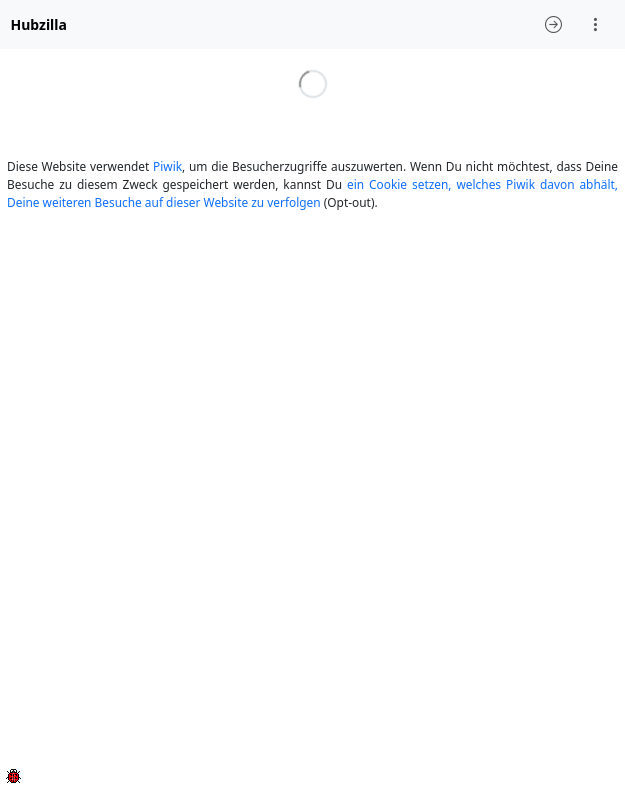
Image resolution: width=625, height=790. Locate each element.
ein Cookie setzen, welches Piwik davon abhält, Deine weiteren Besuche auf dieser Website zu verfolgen (312, 193)
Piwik (167, 166)
